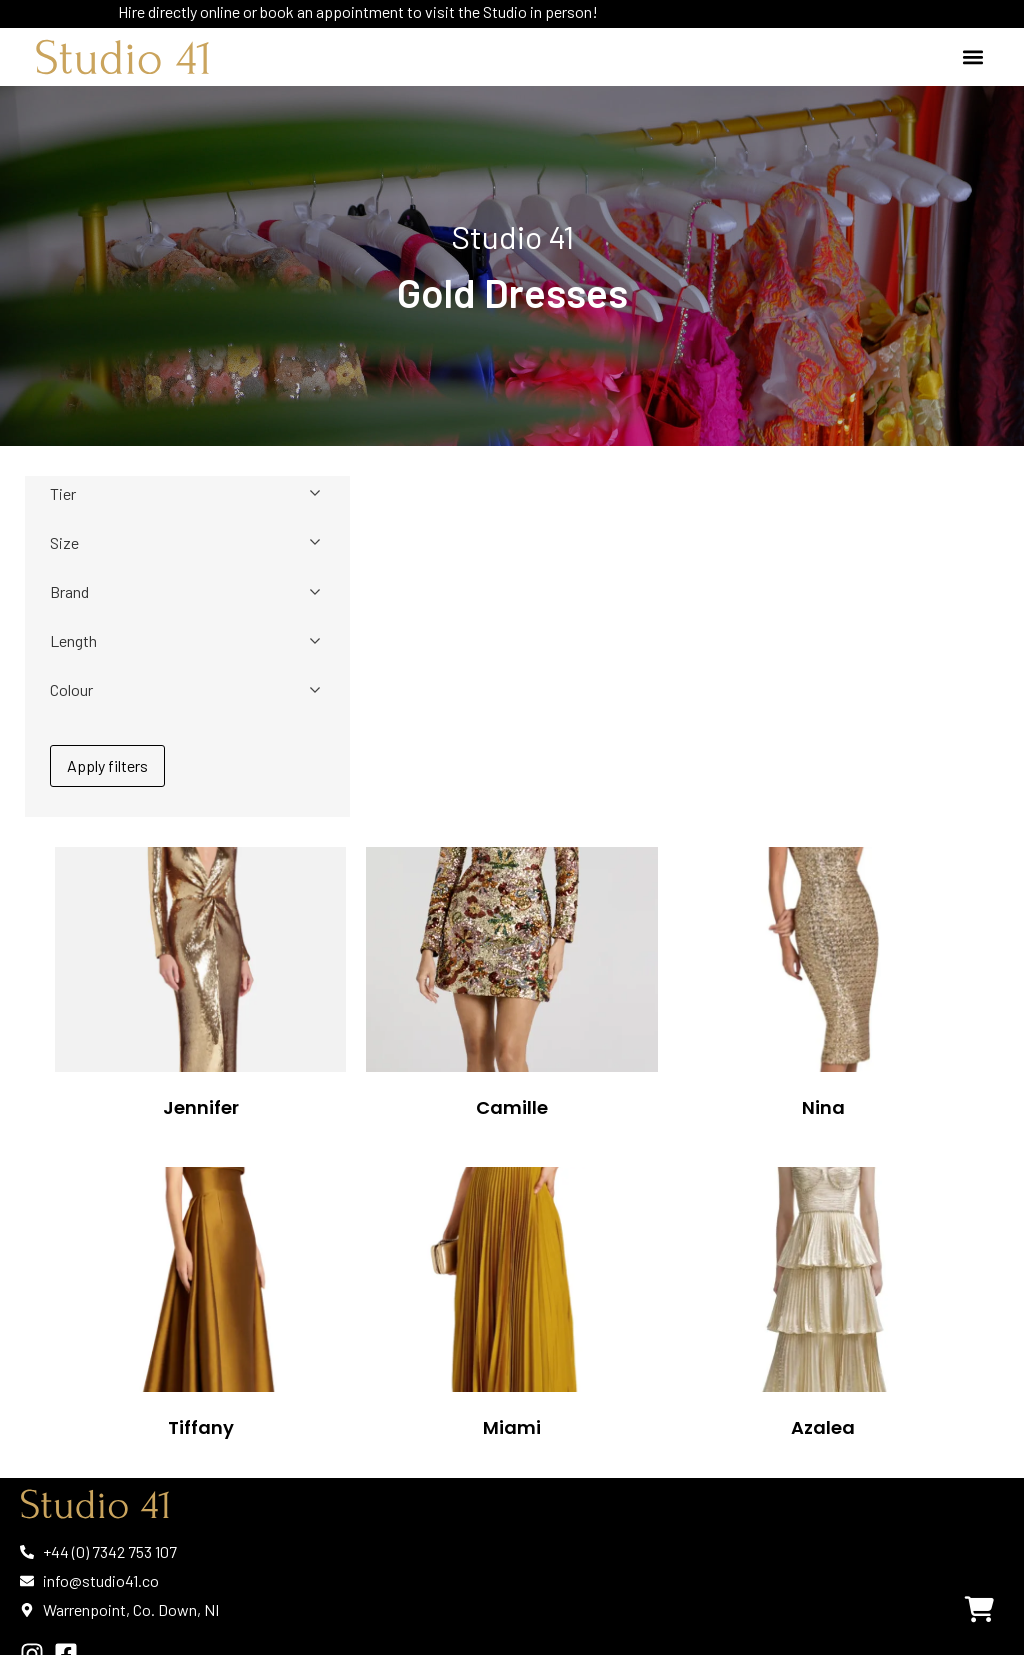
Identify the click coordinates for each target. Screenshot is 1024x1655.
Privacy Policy (70, 1606)
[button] (972, 57)
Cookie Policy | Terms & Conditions (160, 1614)
